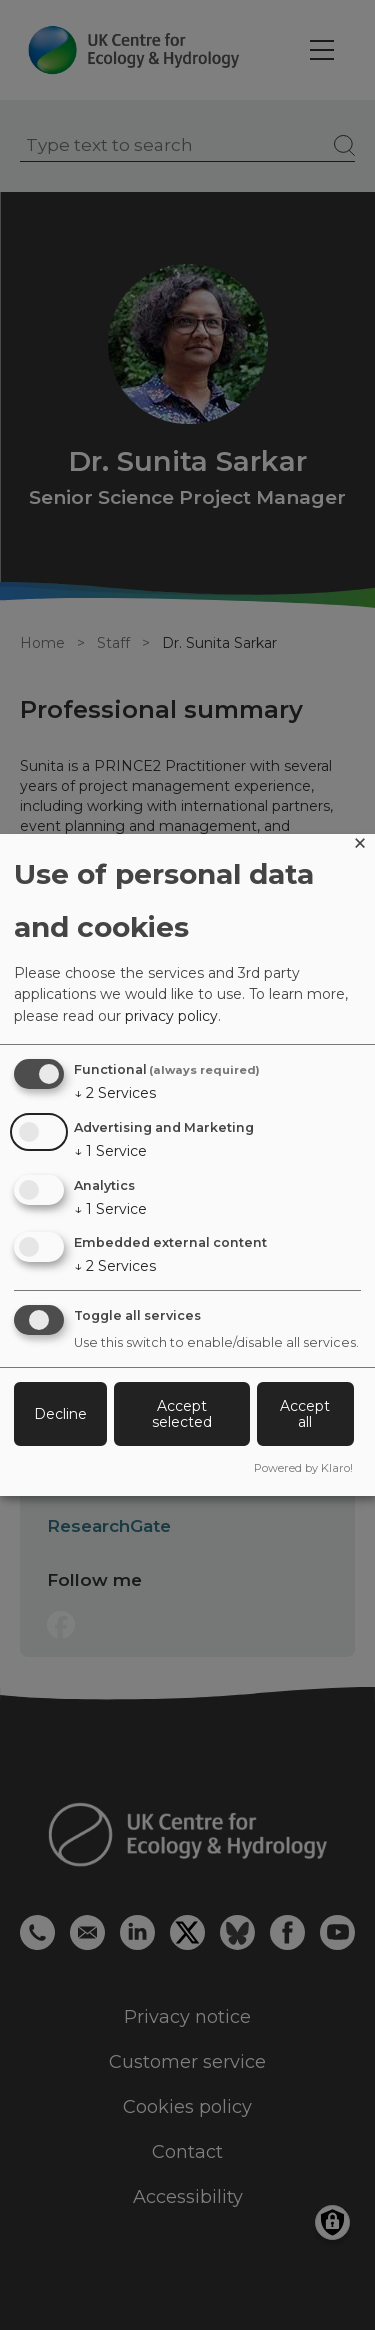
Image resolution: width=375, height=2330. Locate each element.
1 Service (110, 1151)
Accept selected (182, 1414)
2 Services (115, 1093)
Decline (60, 1414)
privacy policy (171, 1016)
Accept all (305, 1414)
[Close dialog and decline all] (360, 846)
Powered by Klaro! (303, 1468)
